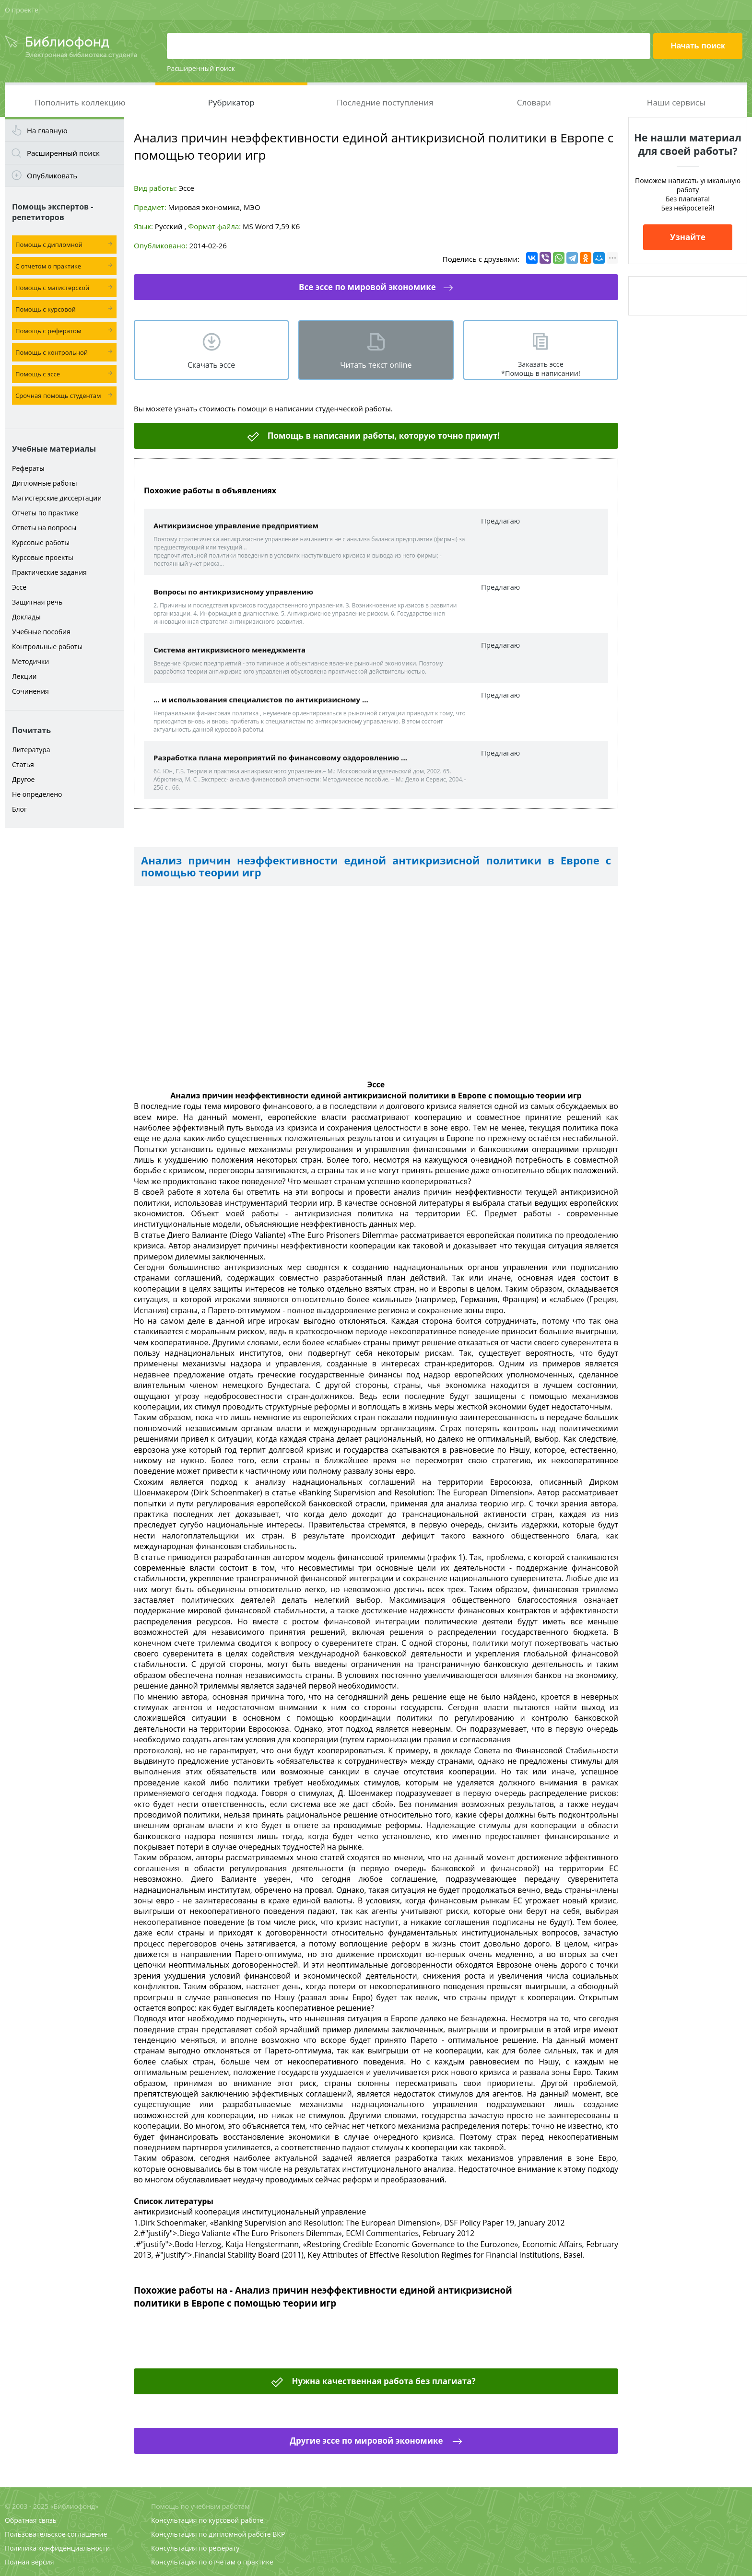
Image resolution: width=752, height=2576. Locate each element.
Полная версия (29, 2561)
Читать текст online (375, 365)
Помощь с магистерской (52, 287)
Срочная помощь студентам (58, 395)
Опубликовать (52, 175)
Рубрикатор (231, 102)
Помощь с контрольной (51, 352)
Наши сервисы (676, 102)
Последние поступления (385, 102)
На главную (47, 130)
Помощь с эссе (37, 374)
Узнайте (687, 237)
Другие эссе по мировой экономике (367, 2440)
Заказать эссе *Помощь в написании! (540, 369)
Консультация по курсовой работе (207, 2520)
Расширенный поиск (201, 68)
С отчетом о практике (48, 266)
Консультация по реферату (195, 2548)
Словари (534, 102)
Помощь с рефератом (48, 330)
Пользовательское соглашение (56, 2534)
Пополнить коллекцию (80, 102)
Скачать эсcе (211, 365)
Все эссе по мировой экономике (367, 286)
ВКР (278, 2534)
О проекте (21, 9)
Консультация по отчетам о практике (212, 2561)
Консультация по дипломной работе (211, 2534)
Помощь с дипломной (48, 244)
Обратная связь (31, 2520)
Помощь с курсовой (45, 309)
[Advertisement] (64, 984)
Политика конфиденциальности (57, 2548)
